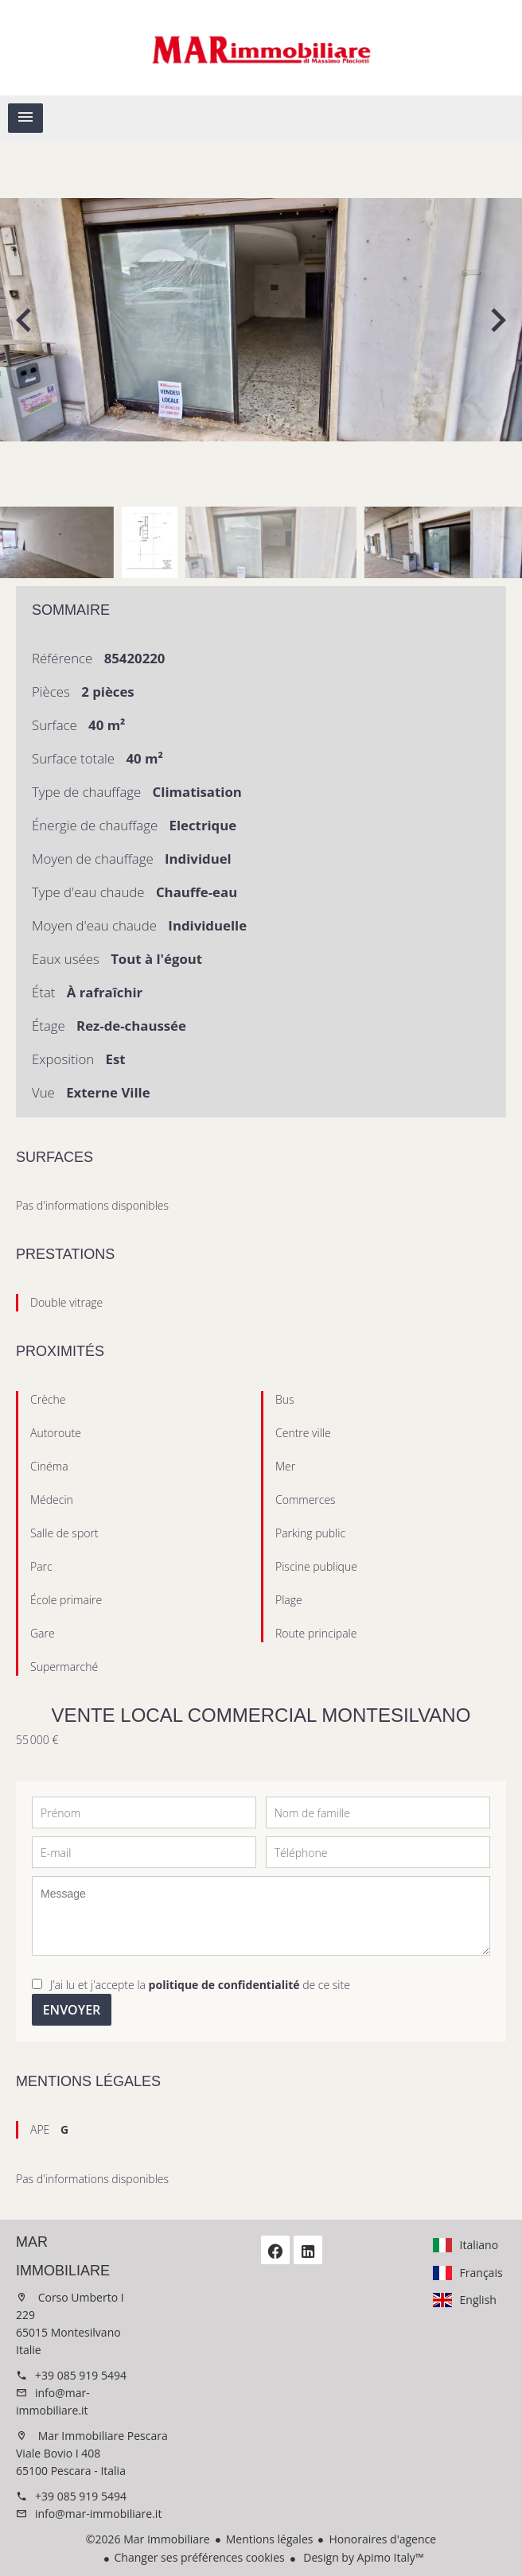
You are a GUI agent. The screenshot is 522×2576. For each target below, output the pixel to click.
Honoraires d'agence (382, 2539)
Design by (362, 2557)
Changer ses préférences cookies (200, 2557)
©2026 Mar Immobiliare (148, 2539)
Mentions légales (270, 2539)
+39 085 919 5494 (81, 2375)
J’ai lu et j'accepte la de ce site (200, 1984)
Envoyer (72, 2009)
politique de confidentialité (224, 1984)
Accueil (261, 47)
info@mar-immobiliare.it (98, 2513)
